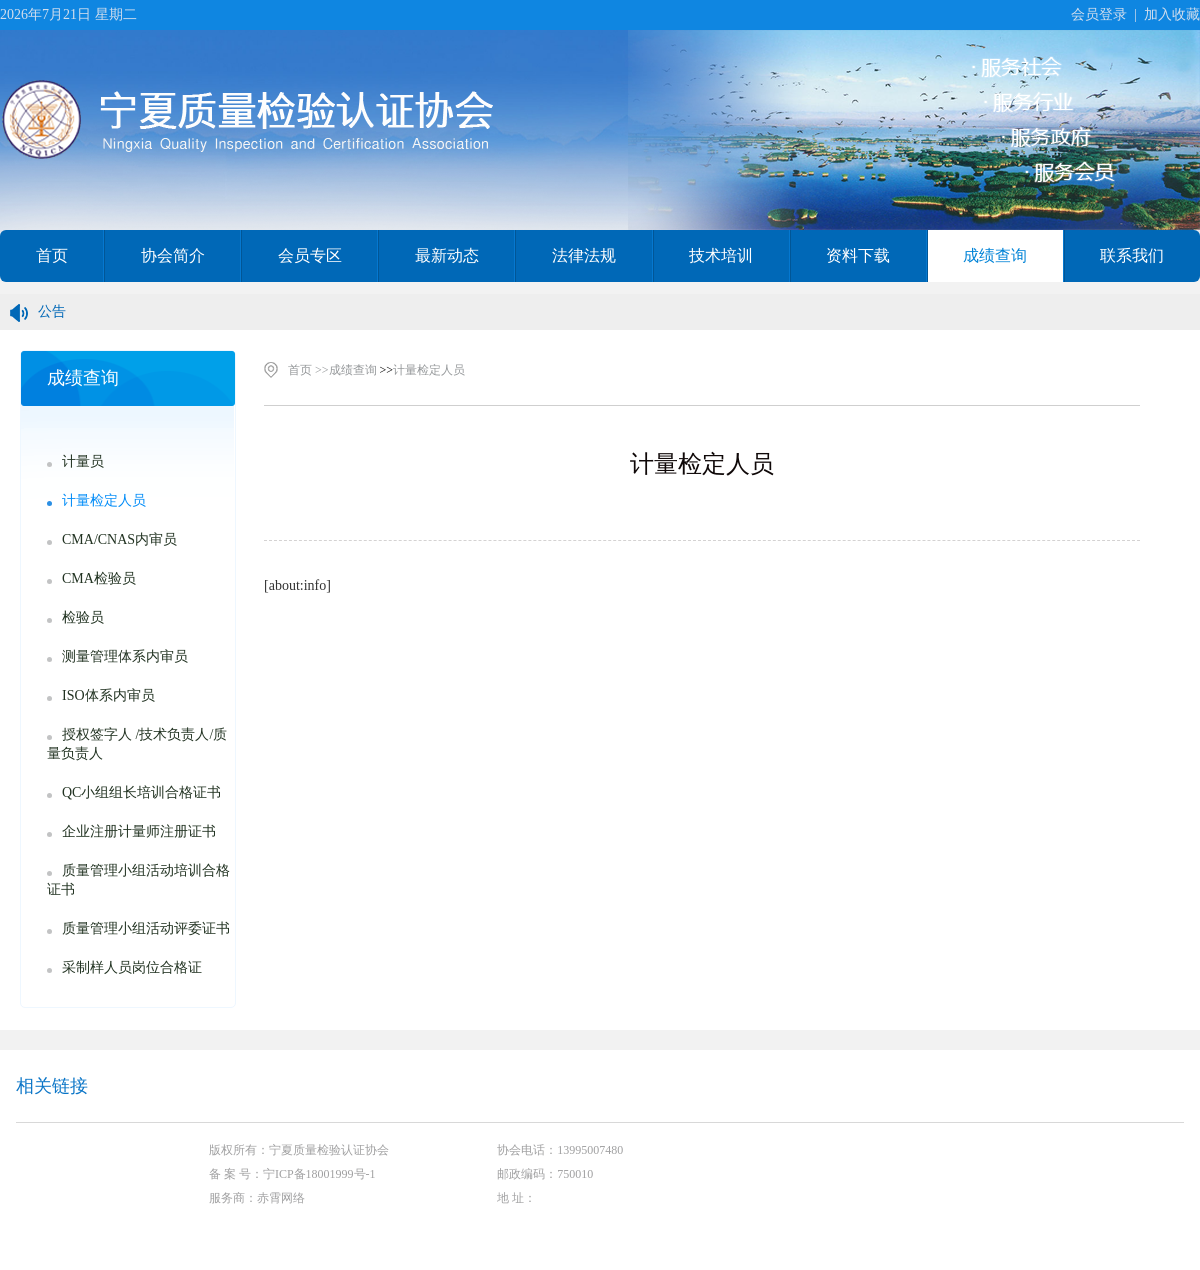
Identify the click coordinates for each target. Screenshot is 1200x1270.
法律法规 (584, 255)
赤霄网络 (281, 1198)
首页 (52, 255)
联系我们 (1132, 255)
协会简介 (173, 255)
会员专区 (310, 255)
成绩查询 (995, 255)
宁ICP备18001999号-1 (319, 1174)
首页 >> (308, 370)
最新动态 (447, 255)
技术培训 (721, 255)
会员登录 (1099, 14)
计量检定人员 (429, 370)
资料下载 (858, 255)
